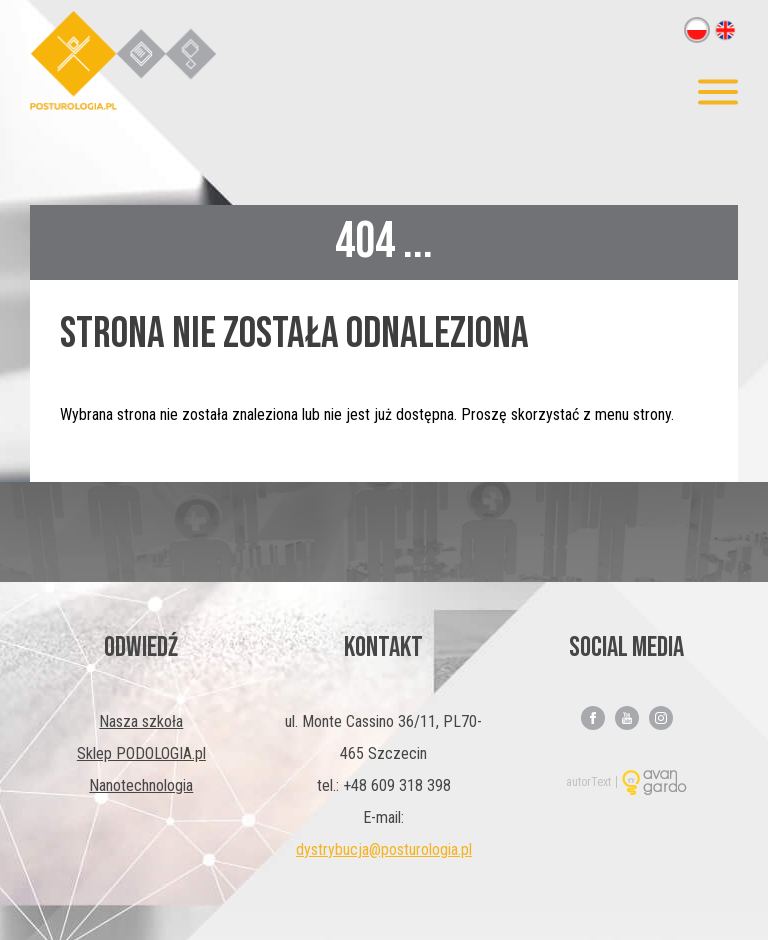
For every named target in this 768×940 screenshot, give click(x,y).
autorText (588, 782)
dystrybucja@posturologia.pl (384, 849)
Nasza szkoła (141, 721)
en (725, 30)
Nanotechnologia (141, 785)
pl (697, 30)
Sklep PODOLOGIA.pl (141, 753)
